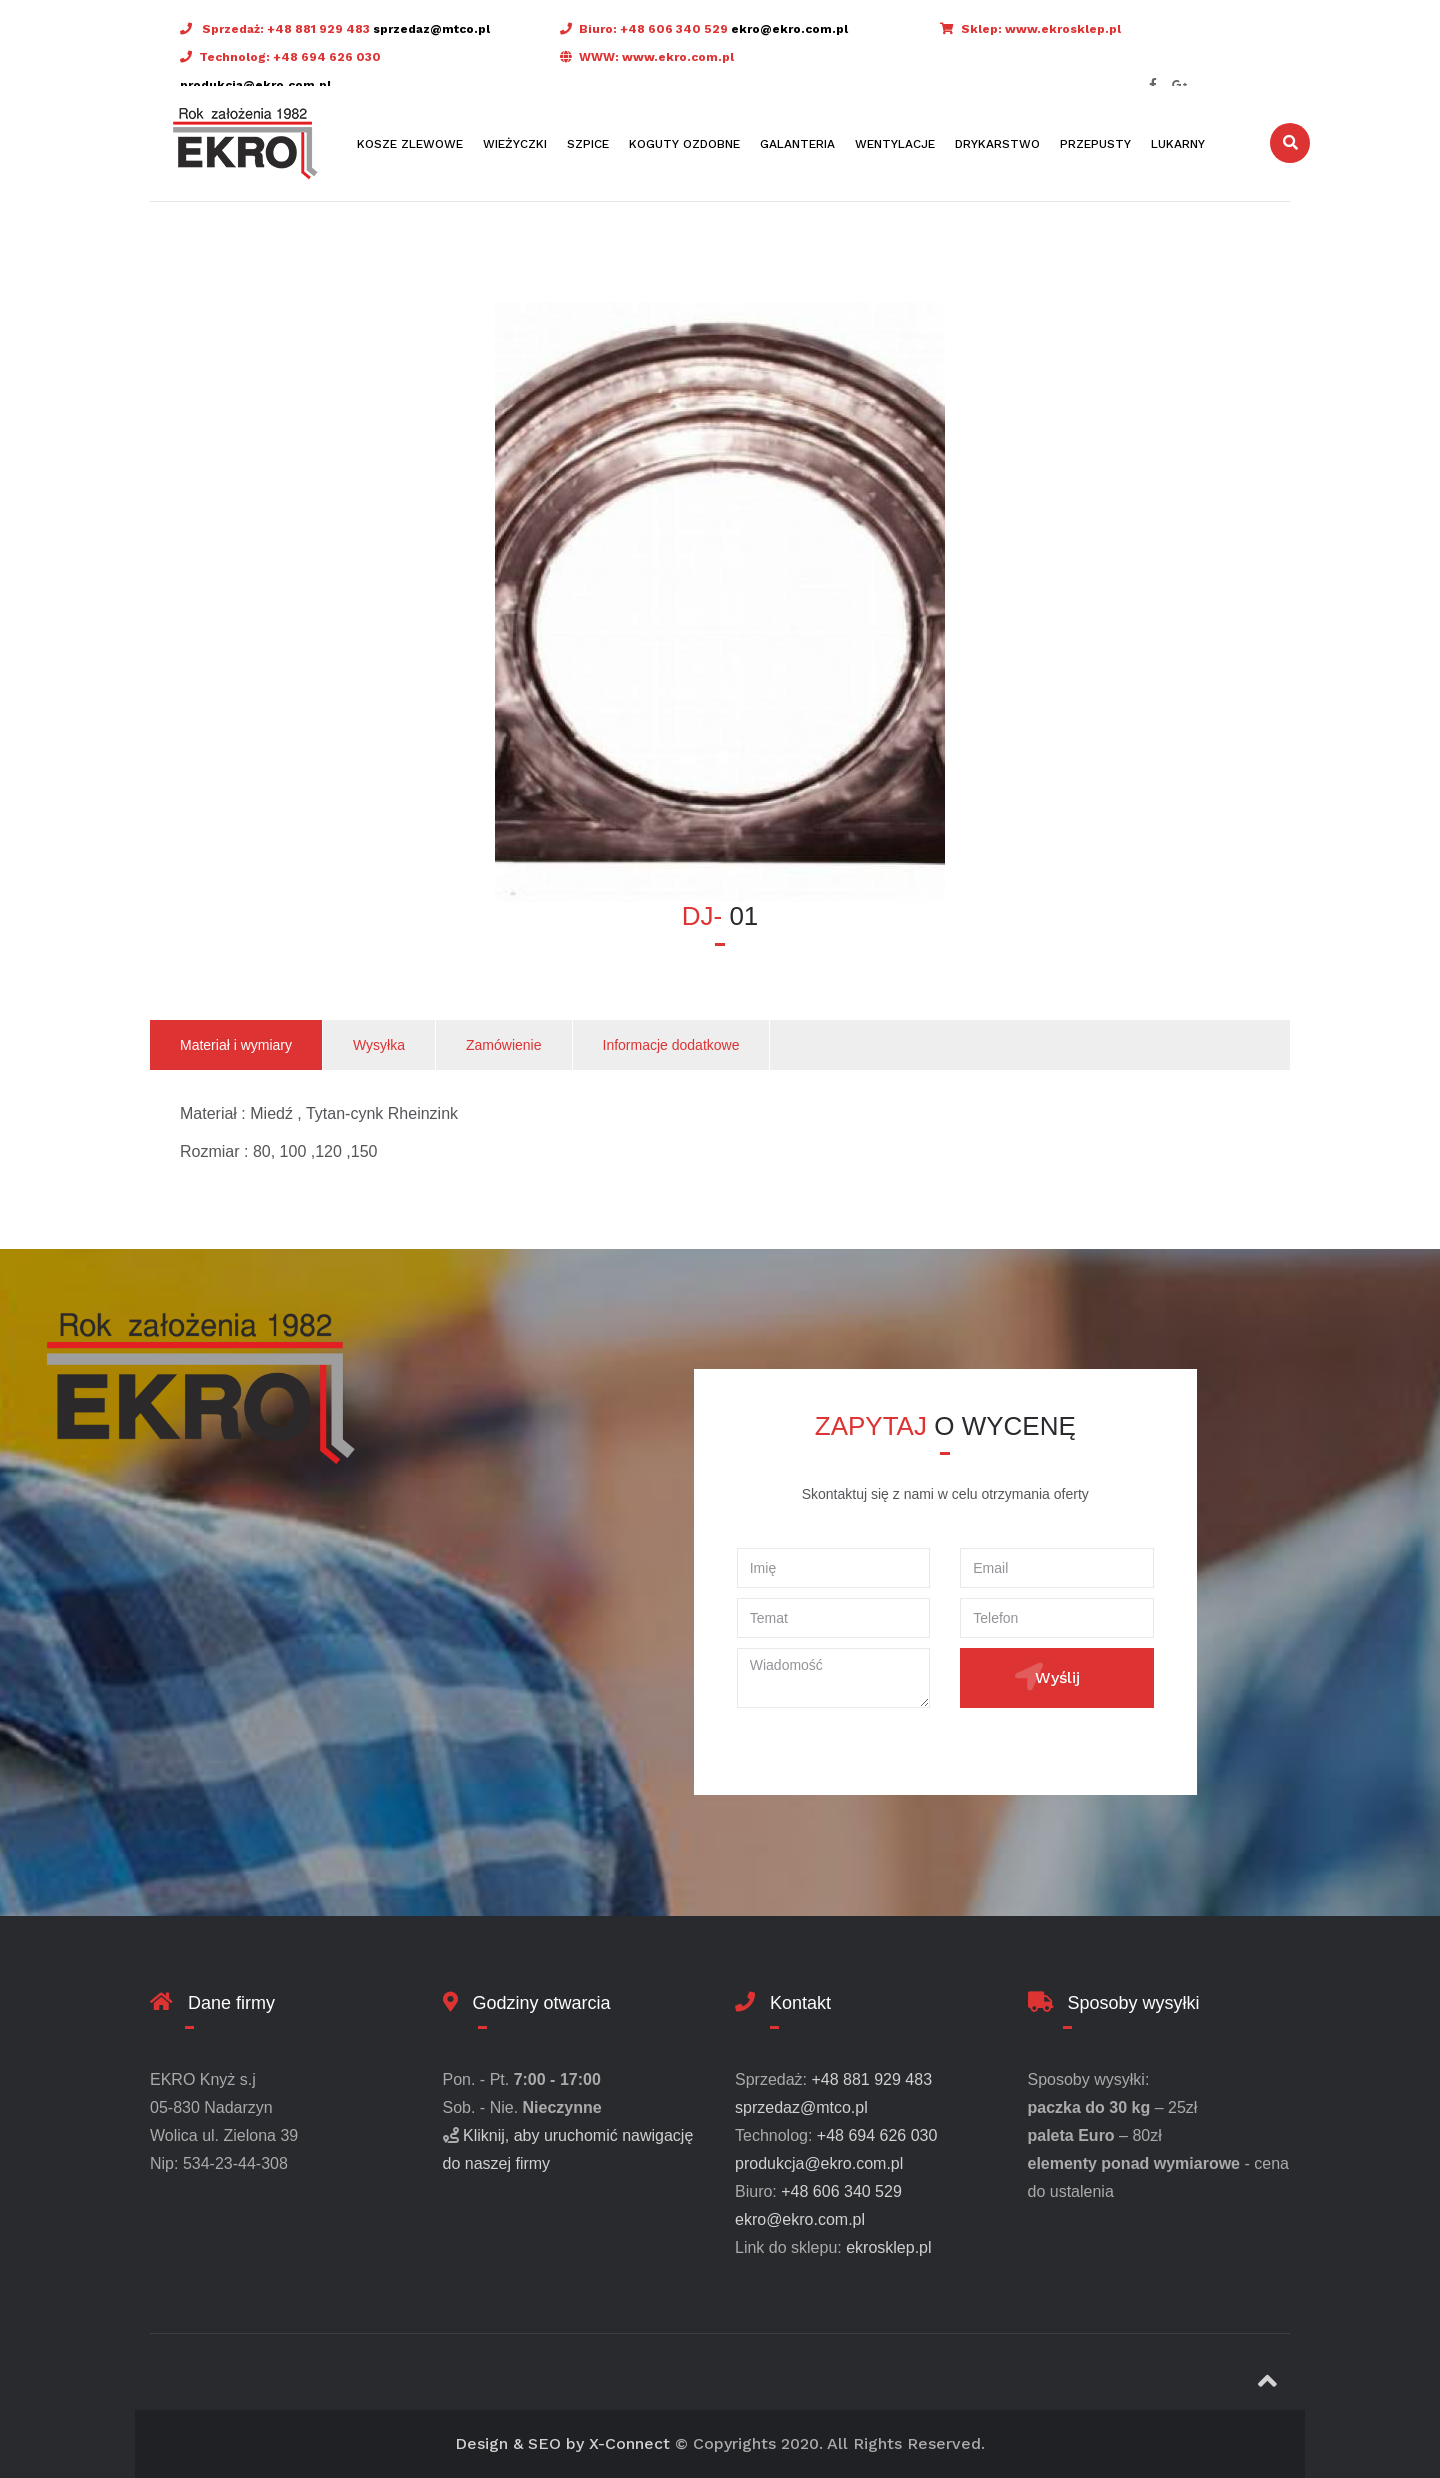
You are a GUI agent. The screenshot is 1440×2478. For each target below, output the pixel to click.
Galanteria (797, 144)
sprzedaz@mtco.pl (431, 29)
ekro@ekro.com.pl (789, 29)
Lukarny (1178, 144)
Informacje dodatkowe (671, 1045)
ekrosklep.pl (888, 2247)
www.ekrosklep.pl (1063, 29)
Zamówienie (503, 1045)
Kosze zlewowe (410, 144)
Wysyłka (379, 1045)
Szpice (588, 144)
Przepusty (1095, 144)
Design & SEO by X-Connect (562, 2443)
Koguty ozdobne (684, 144)
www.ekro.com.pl (678, 57)
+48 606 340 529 (674, 29)
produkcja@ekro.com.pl (255, 85)
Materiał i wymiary (236, 1045)
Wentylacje (895, 144)
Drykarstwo (997, 144)
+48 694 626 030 (327, 57)
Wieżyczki (515, 144)
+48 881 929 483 (318, 29)
